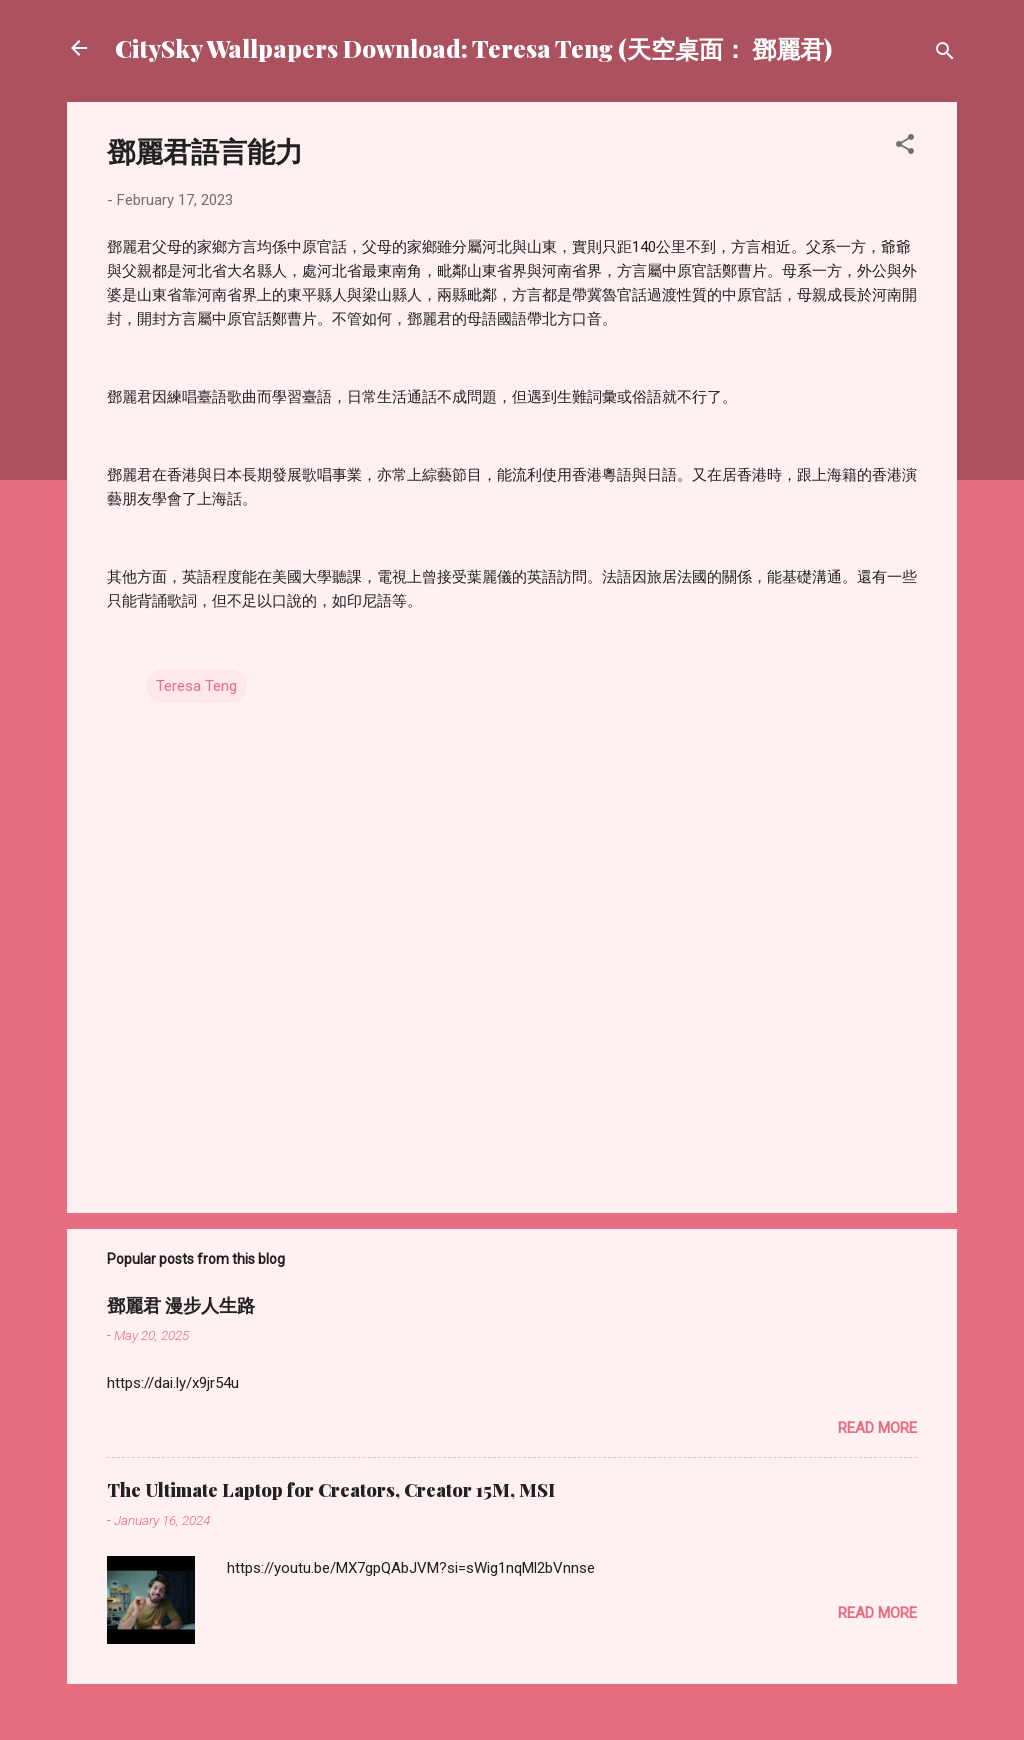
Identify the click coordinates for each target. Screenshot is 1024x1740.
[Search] (945, 54)
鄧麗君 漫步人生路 (181, 1305)
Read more (877, 1428)
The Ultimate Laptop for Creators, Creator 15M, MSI (331, 1490)
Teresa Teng (196, 686)
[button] (905, 147)
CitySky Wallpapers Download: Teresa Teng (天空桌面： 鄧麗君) (473, 48)
